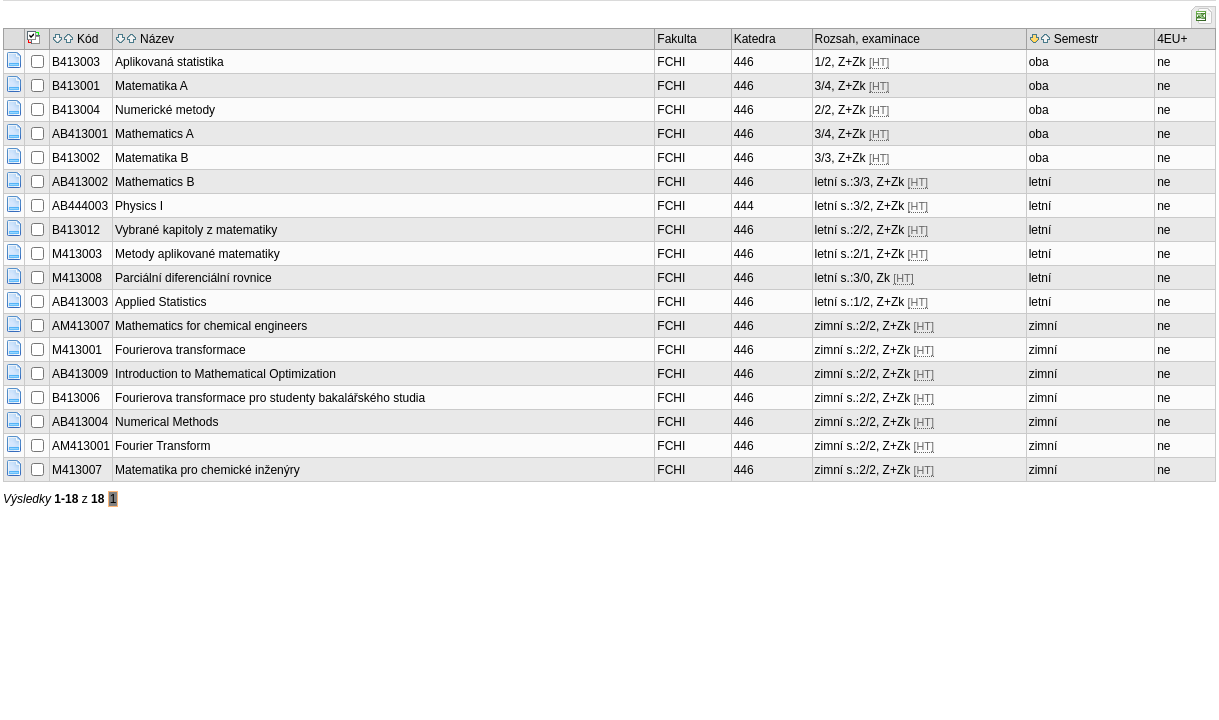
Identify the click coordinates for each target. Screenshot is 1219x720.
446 (744, 62)
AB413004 (80, 422)
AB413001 (80, 134)
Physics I (139, 206)
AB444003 (80, 206)
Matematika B (151, 158)
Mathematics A (154, 134)
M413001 (77, 350)
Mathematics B (154, 182)
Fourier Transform (162, 446)
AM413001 (81, 446)
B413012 (76, 230)
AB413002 (80, 182)
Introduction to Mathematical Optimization (225, 374)
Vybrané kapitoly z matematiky (196, 230)
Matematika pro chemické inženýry (207, 470)
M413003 (77, 254)
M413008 (77, 278)
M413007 (77, 470)
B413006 (76, 398)
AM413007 (81, 326)
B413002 (76, 158)
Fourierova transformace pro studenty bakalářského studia (270, 398)
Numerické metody (165, 110)
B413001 (76, 86)
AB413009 (80, 374)
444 (744, 206)
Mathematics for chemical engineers (211, 326)
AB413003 (80, 302)
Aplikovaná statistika (169, 62)
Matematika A (151, 86)
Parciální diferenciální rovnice (193, 278)
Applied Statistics (160, 302)
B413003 (76, 62)
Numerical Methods (166, 422)
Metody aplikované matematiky (197, 254)
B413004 (76, 110)
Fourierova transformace (180, 350)
